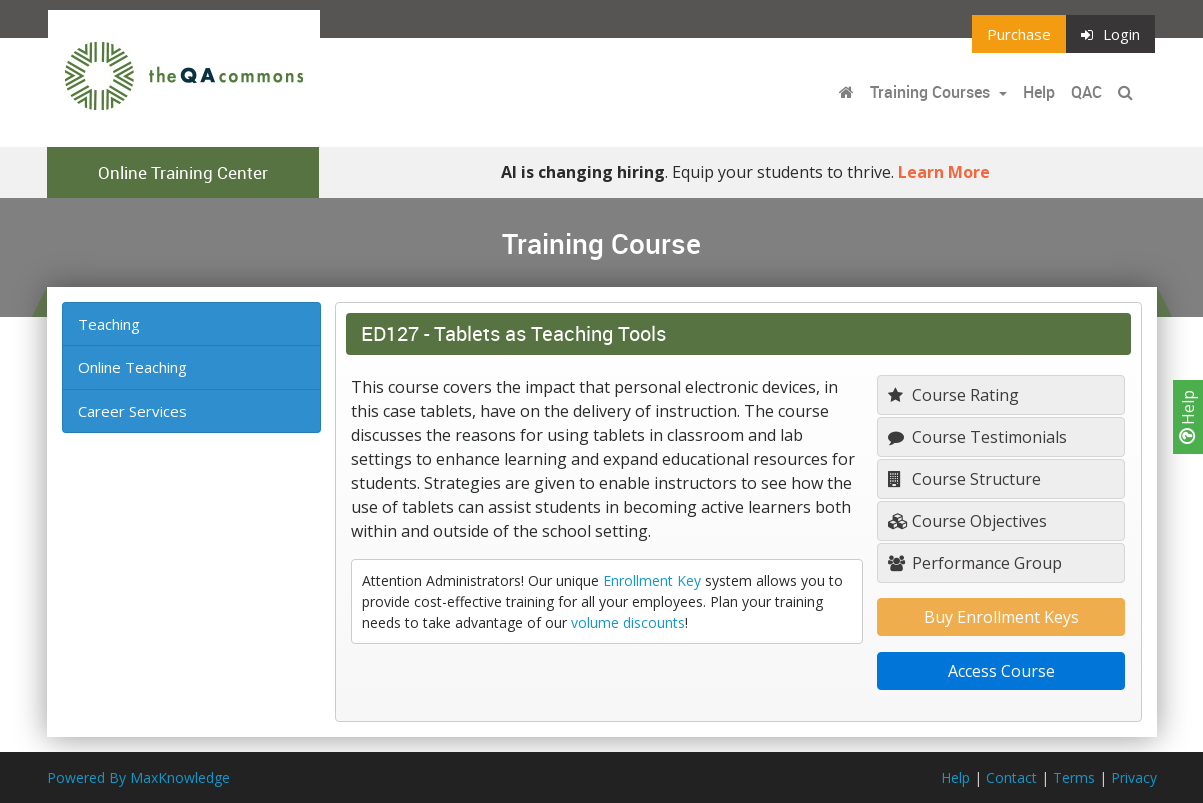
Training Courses (932, 92)
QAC (1086, 92)
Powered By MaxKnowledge (138, 777)
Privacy (1134, 777)
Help (1188, 417)
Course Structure (964, 479)
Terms (1074, 777)
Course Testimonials (977, 437)
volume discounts (628, 622)
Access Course (1001, 671)
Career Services (132, 411)
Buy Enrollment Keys (1001, 617)
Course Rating (953, 395)
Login (1110, 34)
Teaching (109, 324)
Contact (1011, 777)
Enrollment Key (652, 580)
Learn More (944, 172)
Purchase (1019, 34)
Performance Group (975, 563)
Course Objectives (967, 521)
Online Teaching (132, 367)
